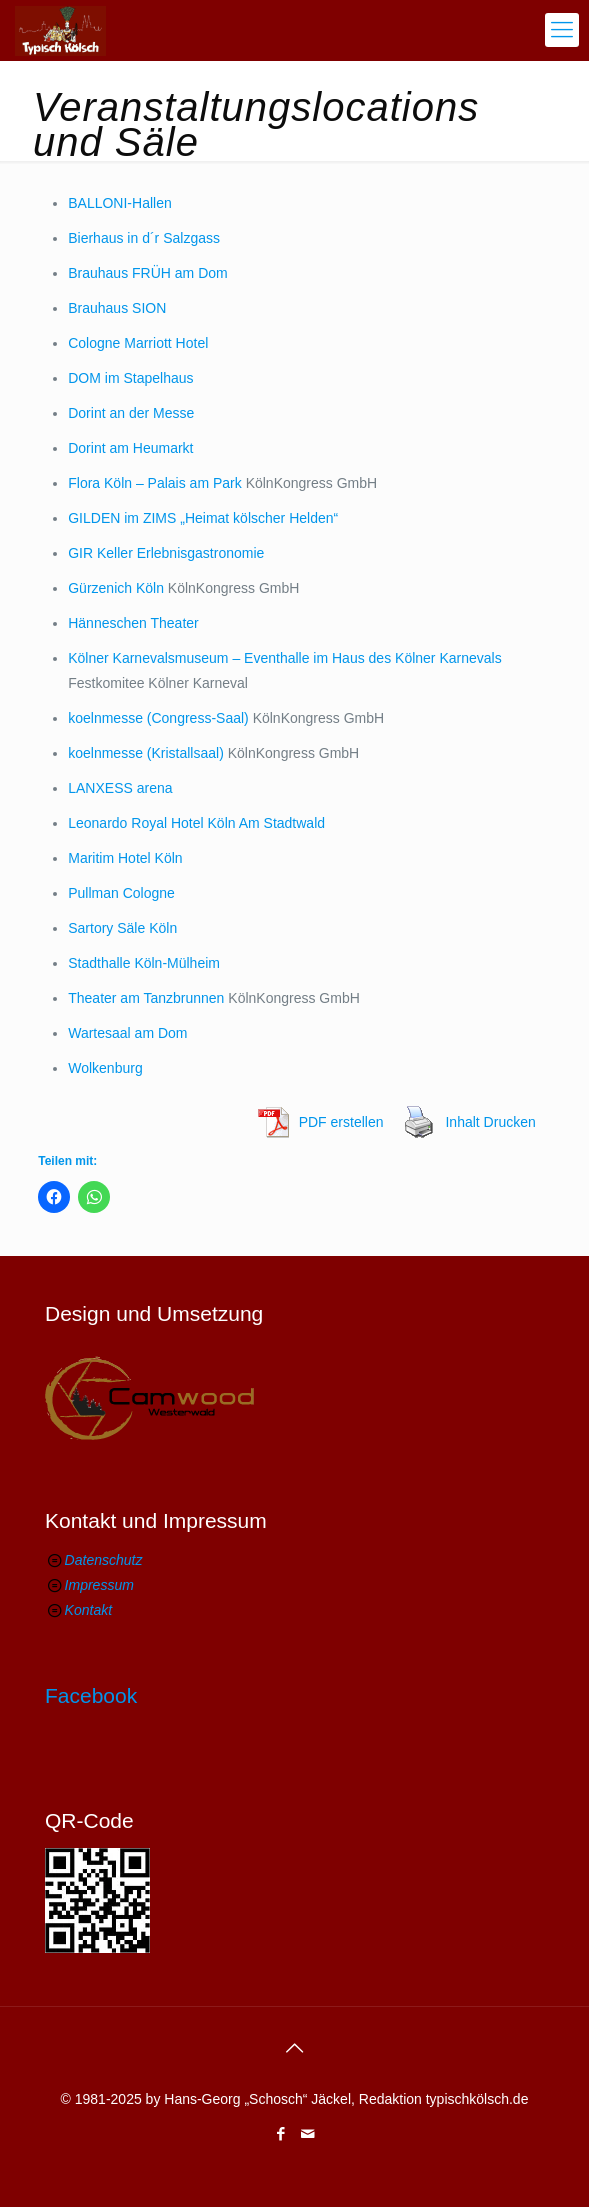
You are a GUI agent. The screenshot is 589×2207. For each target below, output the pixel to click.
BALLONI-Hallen (120, 203)
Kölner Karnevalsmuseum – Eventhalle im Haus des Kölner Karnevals (284, 658)
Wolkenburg (105, 1068)
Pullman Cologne (121, 893)
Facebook (91, 1695)
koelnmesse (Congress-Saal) (158, 718)
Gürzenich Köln (116, 588)
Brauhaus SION (117, 308)
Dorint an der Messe (131, 413)
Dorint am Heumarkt (130, 448)
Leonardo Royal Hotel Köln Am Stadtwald (196, 823)
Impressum (99, 1585)
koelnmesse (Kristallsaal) (146, 753)
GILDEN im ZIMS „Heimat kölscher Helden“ (203, 518)
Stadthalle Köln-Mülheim (144, 963)
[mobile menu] (562, 30)
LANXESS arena (120, 788)
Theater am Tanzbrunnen (146, 998)
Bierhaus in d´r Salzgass (144, 238)
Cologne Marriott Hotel (138, 343)
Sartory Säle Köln (122, 928)
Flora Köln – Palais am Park (155, 483)
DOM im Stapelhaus (130, 378)
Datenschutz (104, 1560)
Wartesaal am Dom (127, 1033)
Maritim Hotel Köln (125, 858)
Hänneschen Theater (133, 623)
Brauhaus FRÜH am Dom (148, 273)
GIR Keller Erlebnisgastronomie (166, 553)
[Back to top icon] (295, 2048)
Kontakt (88, 1610)
